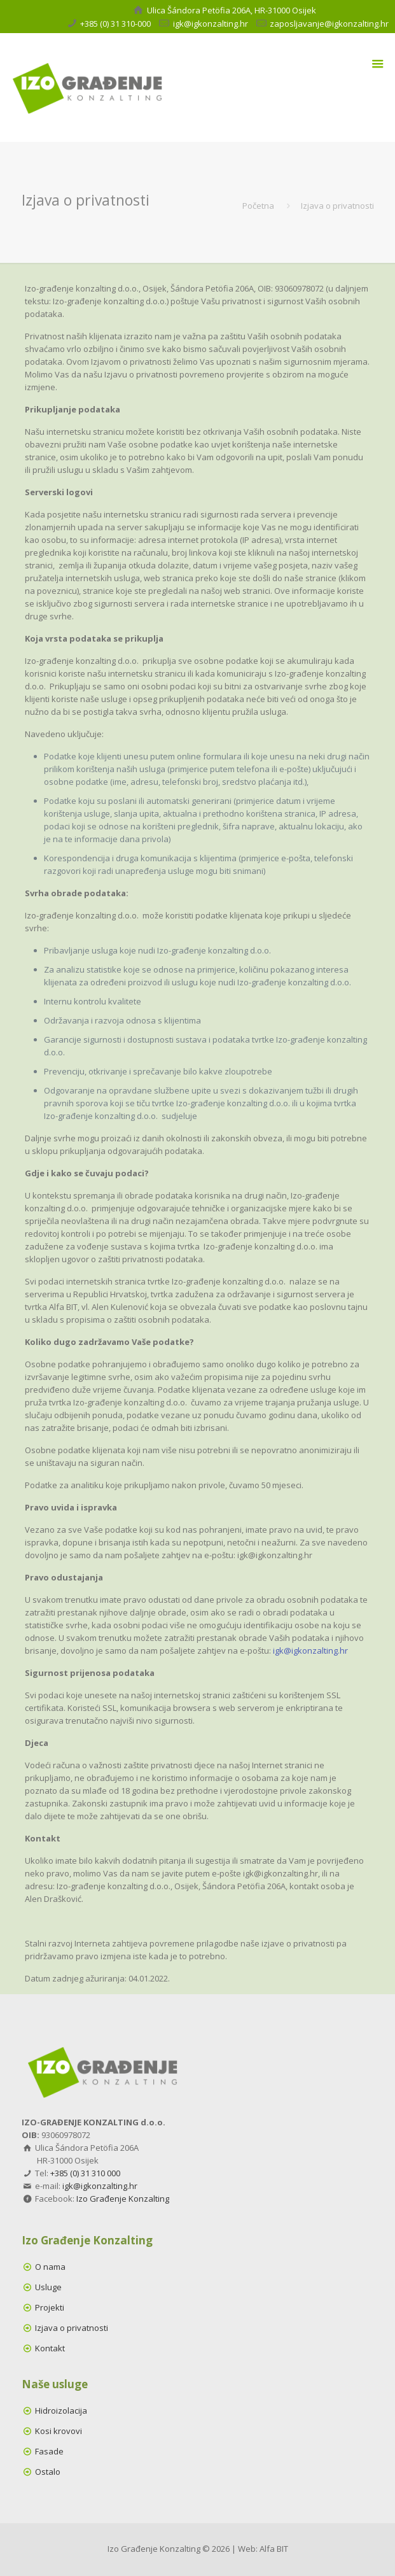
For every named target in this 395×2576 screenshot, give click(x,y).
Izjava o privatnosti (71, 2327)
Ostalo (47, 2471)
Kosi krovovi (58, 2431)
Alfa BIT (274, 2548)
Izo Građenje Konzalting (122, 2198)
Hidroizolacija (61, 2410)
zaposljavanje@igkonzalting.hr (329, 23)
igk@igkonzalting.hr (210, 23)
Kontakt (50, 2348)
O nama (50, 2266)
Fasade (49, 2451)
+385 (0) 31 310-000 (115, 23)
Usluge (48, 2287)
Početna (258, 205)
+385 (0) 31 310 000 (85, 2173)
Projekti (49, 2307)
